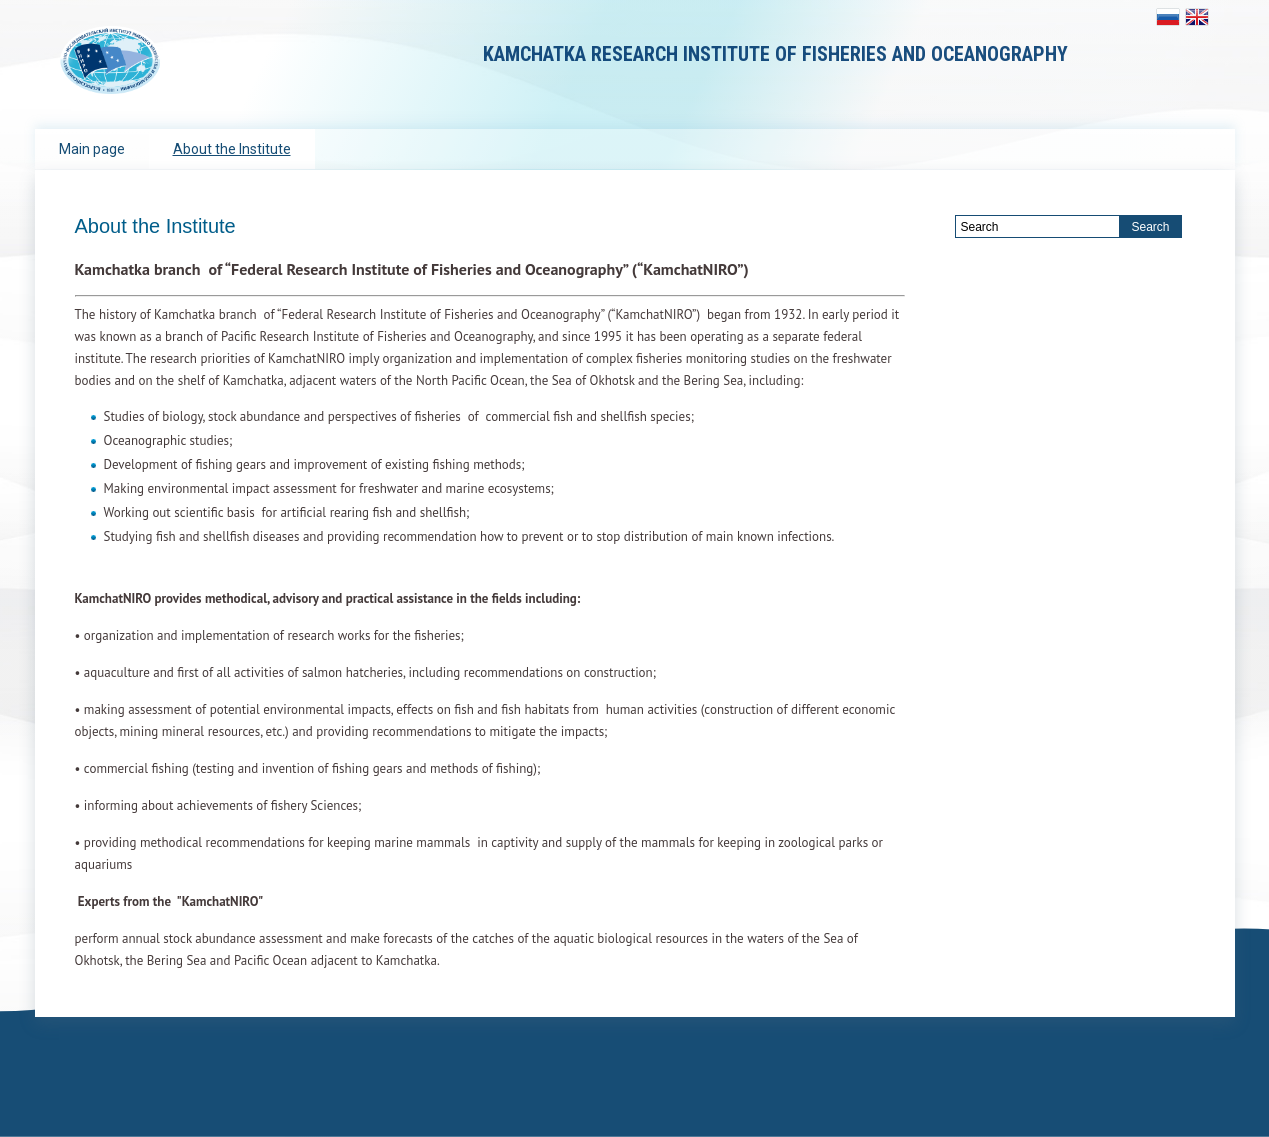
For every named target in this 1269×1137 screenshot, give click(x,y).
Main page (92, 149)
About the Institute (232, 149)
